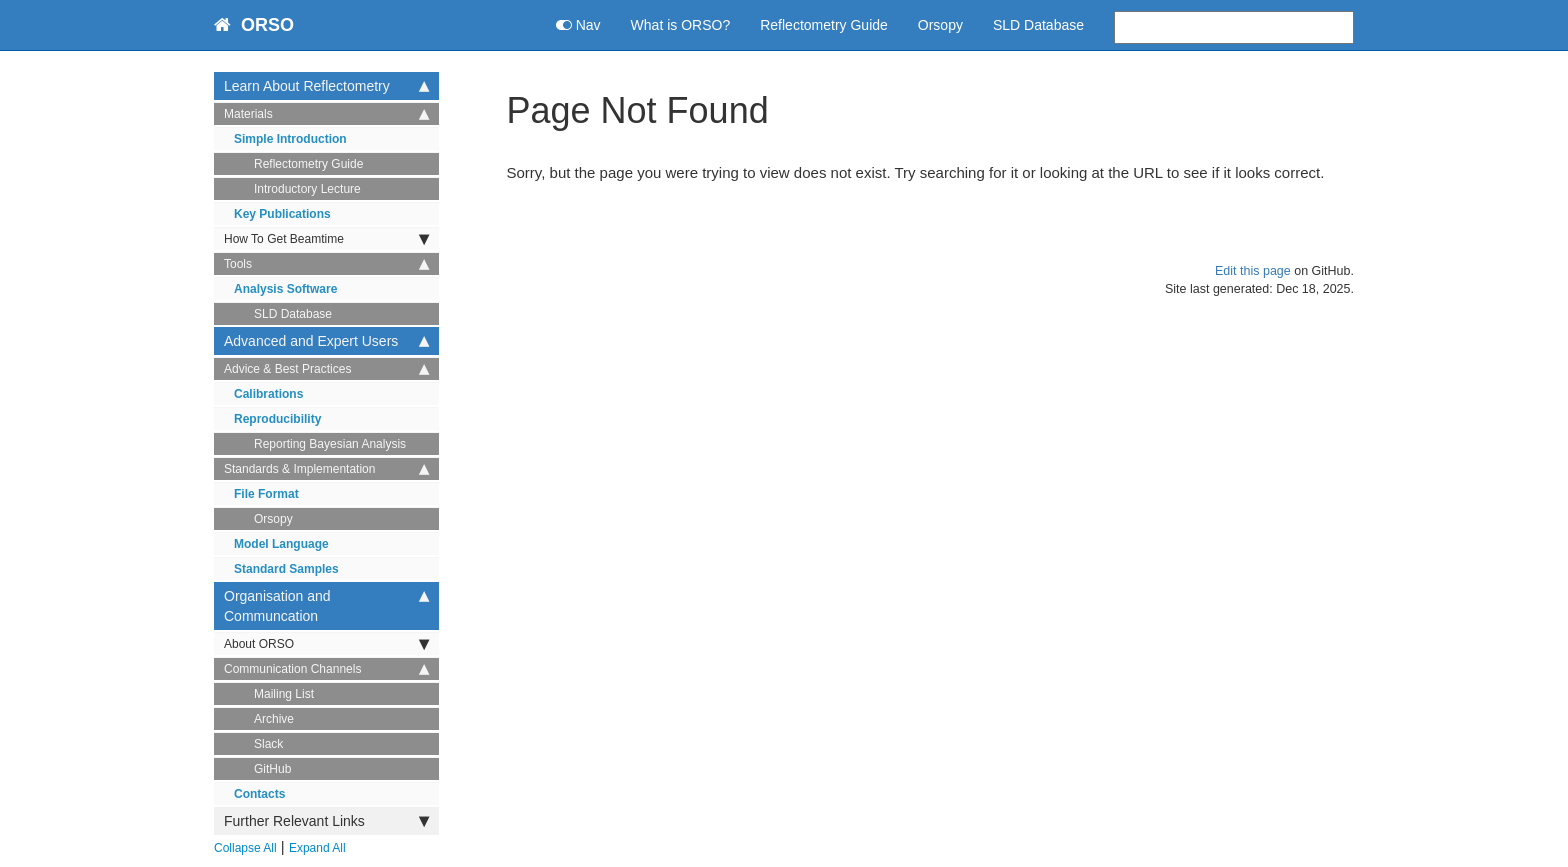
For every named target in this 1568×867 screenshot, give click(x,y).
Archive (274, 719)
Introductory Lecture (307, 189)
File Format (266, 494)
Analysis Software (285, 289)
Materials (326, 114)
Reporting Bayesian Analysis (330, 444)
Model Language (281, 544)
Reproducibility (277, 419)
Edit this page (1253, 271)
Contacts (259, 794)
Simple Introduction (290, 139)
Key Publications (282, 214)
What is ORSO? (681, 25)
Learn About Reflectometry (326, 86)
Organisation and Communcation (326, 605)
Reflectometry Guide (824, 25)
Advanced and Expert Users (326, 341)
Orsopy (940, 25)
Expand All (317, 848)
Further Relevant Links (326, 821)
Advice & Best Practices (326, 369)
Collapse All (245, 848)
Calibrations (268, 394)
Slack (268, 744)
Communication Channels (326, 669)
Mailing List (284, 694)
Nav (578, 25)
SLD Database (1038, 25)
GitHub (272, 769)
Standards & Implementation (326, 469)
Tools (326, 264)
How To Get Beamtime (326, 239)
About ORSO (326, 644)
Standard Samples (286, 569)
